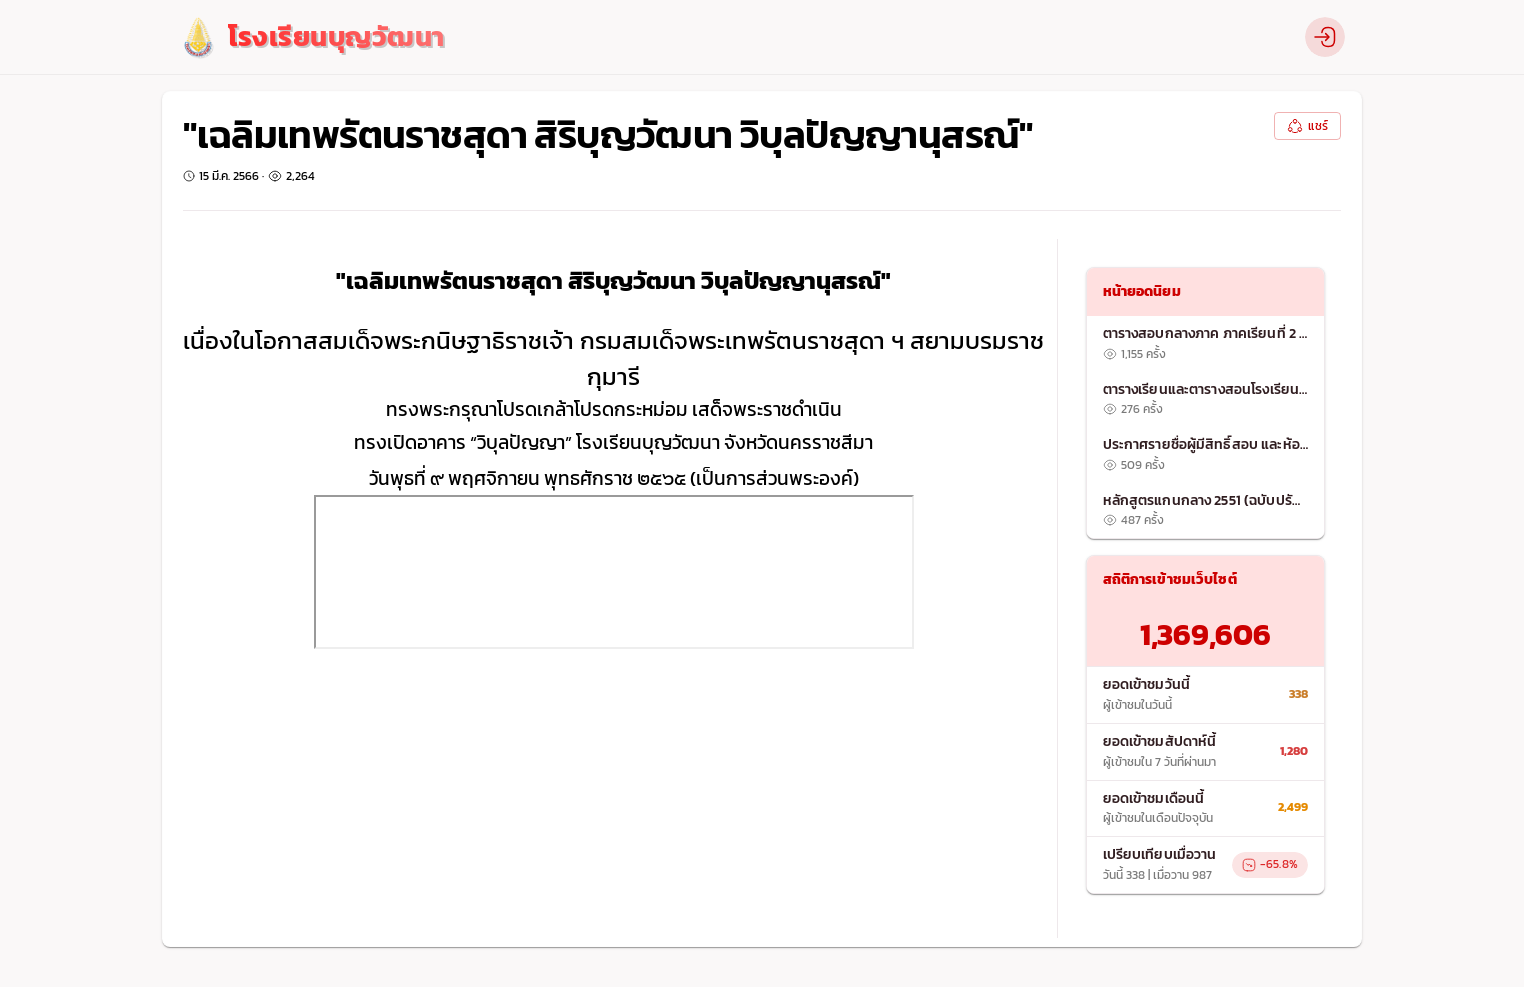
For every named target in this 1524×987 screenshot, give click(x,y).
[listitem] (1206, 344)
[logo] (311, 37)
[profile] (1325, 37)
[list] (1206, 427)
